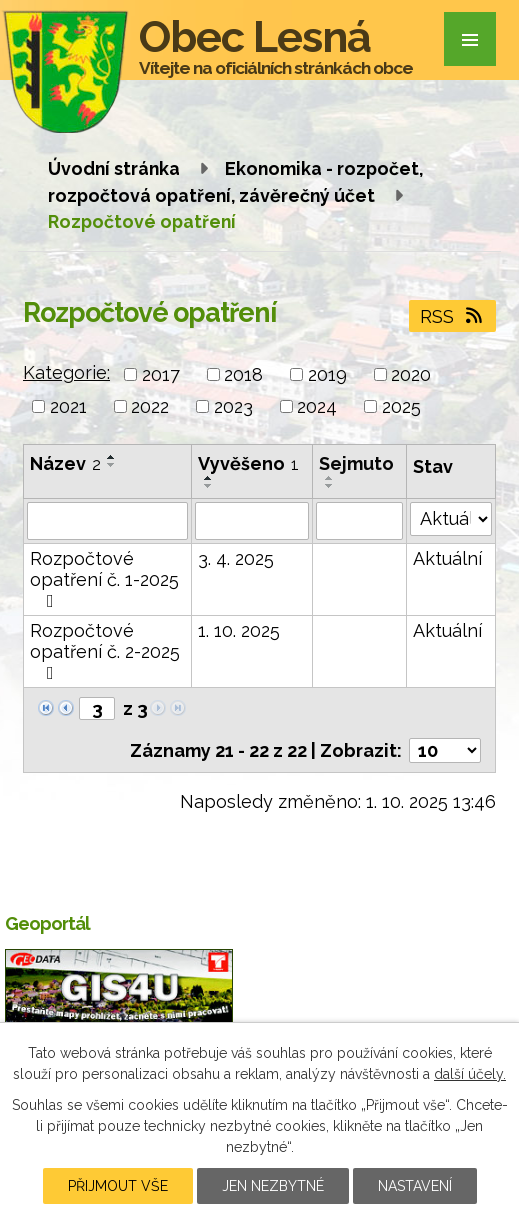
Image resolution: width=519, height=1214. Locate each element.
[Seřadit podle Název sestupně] (112, 465)
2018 (243, 374)
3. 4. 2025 (236, 558)
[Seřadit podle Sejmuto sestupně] (330, 486)
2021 (68, 406)
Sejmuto (356, 463)
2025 (401, 406)
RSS (453, 316)
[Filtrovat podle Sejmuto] (359, 521)
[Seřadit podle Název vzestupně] (112, 457)
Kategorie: (66, 372)
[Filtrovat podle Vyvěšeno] (251, 521)
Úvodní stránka (114, 168)
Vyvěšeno (248, 463)
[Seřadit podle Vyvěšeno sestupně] (209, 486)
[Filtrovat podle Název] (107, 521)
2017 (161, 374)
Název (65, 463)
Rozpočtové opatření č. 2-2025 (105, 651)
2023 (233, 406)
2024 (317, 406)
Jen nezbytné (273, 1186)
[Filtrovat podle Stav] (451, 519)
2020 (411, 374)
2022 (150, 406)
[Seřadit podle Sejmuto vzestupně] (330, 478)
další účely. (470, 1074)
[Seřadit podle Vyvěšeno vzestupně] (209, 478)
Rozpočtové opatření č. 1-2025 (104, 579)
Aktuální (447, 558)
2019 (327, 374)
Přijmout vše (118, 1186)
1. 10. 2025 (239, 630)
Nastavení (415, 1186)
